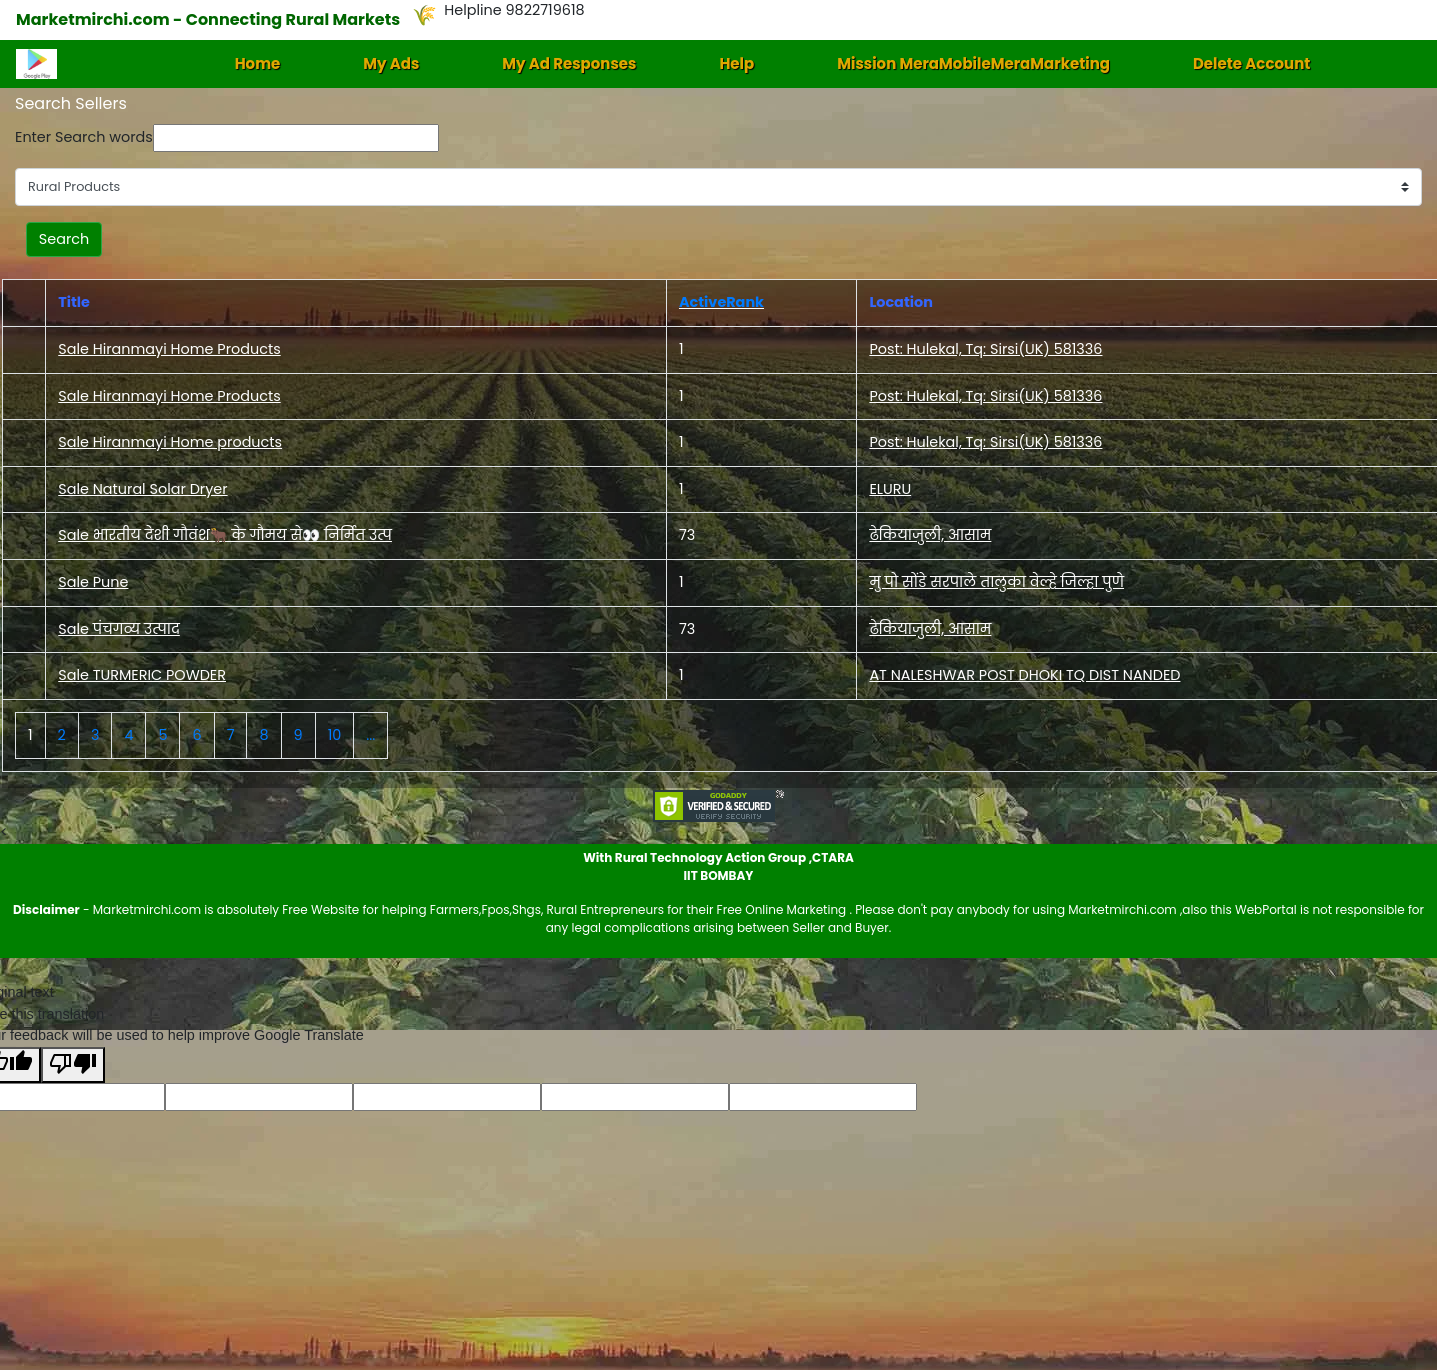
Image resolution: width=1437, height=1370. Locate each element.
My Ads (391, 63)
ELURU (890, 489)
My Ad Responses (569, 63)
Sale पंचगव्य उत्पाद (119, 629)
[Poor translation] (73, 1065)
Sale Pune (93, 582)
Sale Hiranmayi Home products (170, 442)
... (370, 735)
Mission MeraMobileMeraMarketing (973, 63)
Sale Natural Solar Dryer (142, 489)
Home (258, 63)
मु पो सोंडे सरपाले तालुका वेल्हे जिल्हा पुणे (996, 582)
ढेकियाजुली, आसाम (930, 535)
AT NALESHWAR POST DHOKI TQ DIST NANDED (1024, 675)
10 (335, 735)
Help (736, 63)
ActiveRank (721, 302)
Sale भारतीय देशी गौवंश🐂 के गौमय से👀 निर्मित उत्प (225, 535)
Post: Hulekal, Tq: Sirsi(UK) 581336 (985, 349)
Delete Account (1251, 63)
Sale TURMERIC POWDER (142, 675)
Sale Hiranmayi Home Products (169, 349)
